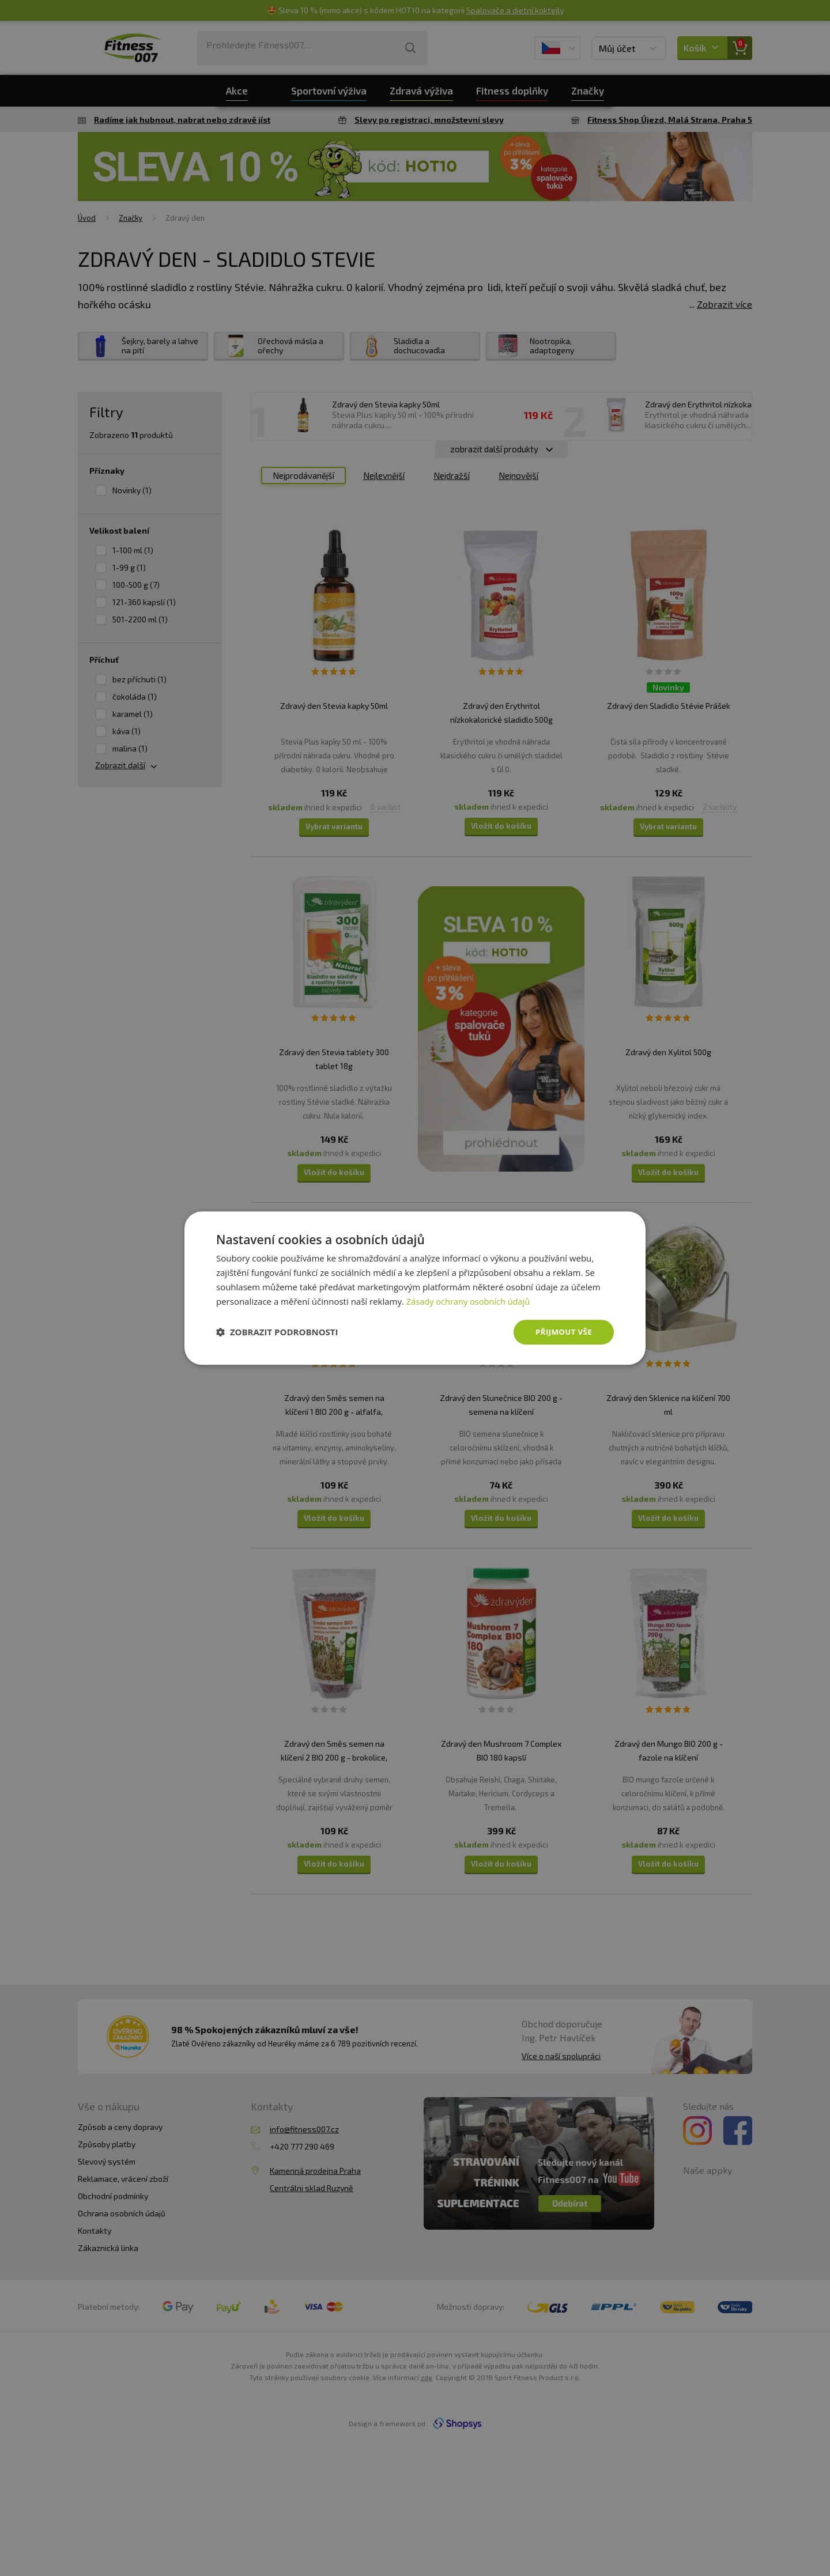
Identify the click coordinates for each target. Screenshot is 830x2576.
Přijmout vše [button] (562, 1331)
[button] (277, 1332)
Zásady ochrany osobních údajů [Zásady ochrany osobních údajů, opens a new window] (470, 1300)
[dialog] (415, 1288)
